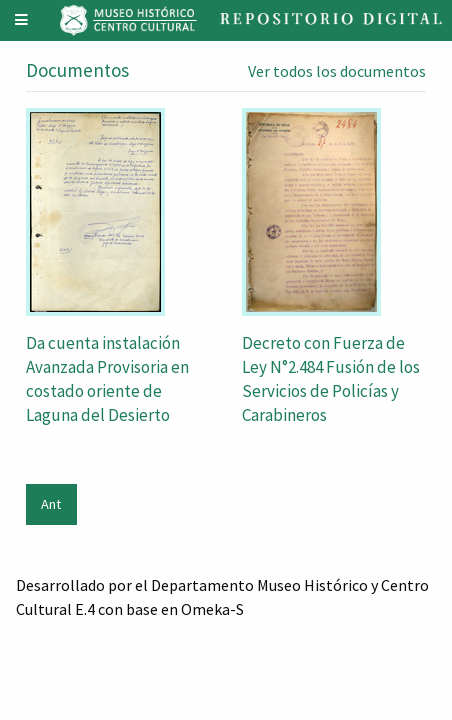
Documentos (77, 70)
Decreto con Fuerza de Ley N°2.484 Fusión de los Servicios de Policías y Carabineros (331, 378)
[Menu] (22, 20)
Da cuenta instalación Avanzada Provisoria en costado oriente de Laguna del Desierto (107, 378)
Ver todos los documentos (337, 71)
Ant (51, 504)
